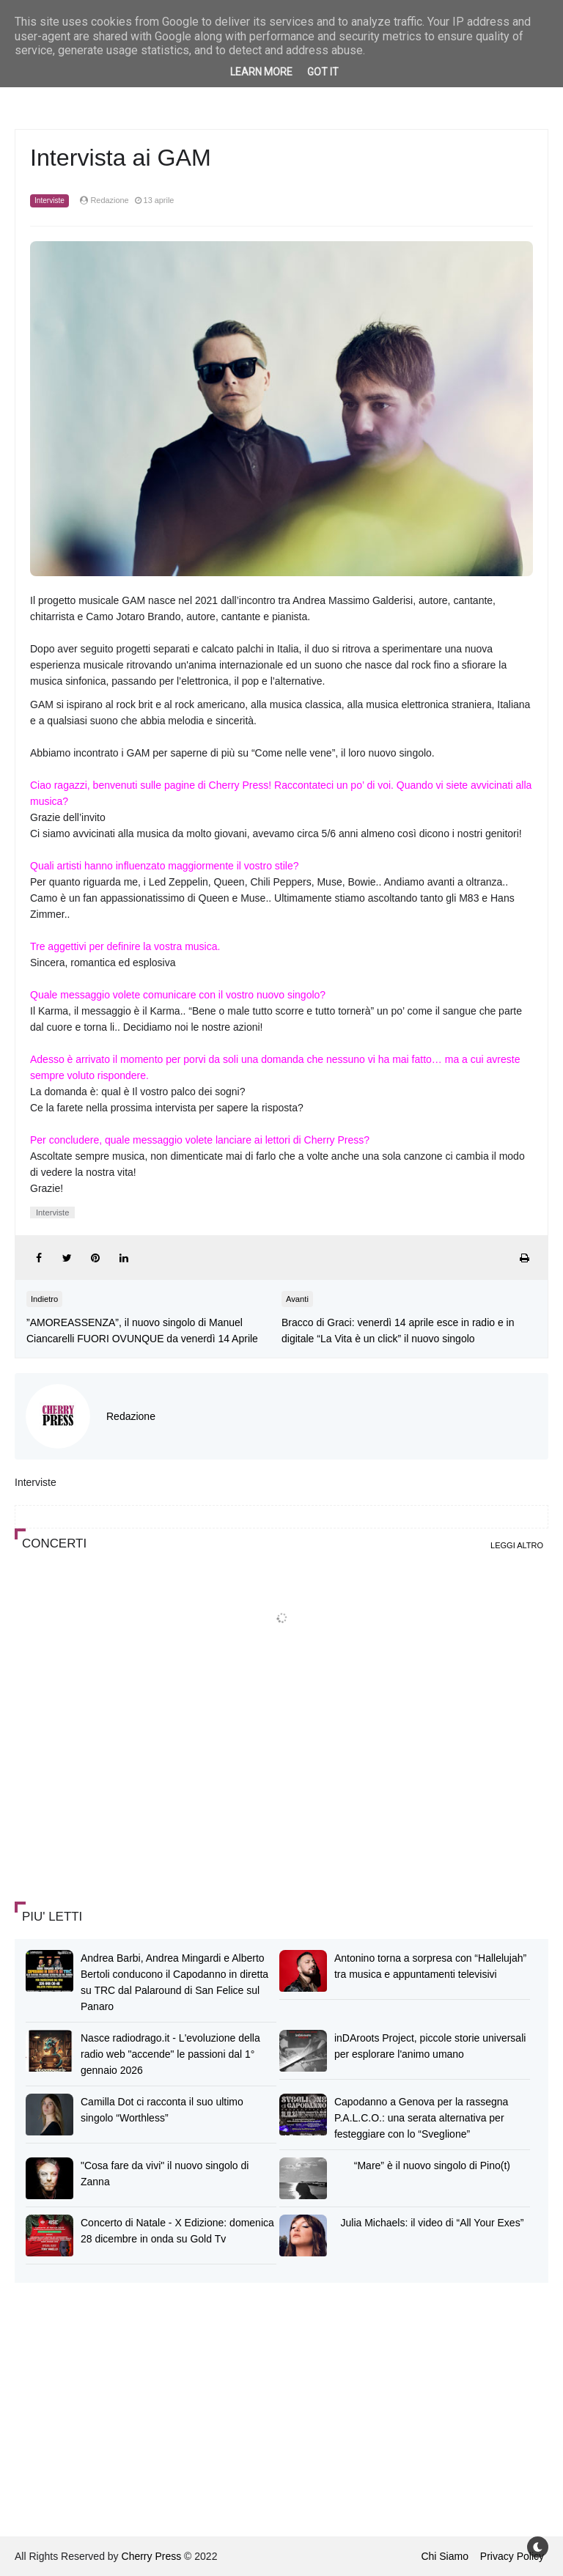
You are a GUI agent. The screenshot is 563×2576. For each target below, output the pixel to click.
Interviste (49, 200)
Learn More (261, 72)
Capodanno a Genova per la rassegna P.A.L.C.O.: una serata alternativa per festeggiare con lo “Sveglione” (421, 2118)
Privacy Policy (512, 2556)
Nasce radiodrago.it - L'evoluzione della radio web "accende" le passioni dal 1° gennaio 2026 (170, 2054)
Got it (323, 72)
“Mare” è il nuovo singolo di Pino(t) (432, 2165)
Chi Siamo (444, 2556)
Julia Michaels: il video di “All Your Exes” (432, 2223)
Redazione (130, 1416)
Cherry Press (152, 2556)
